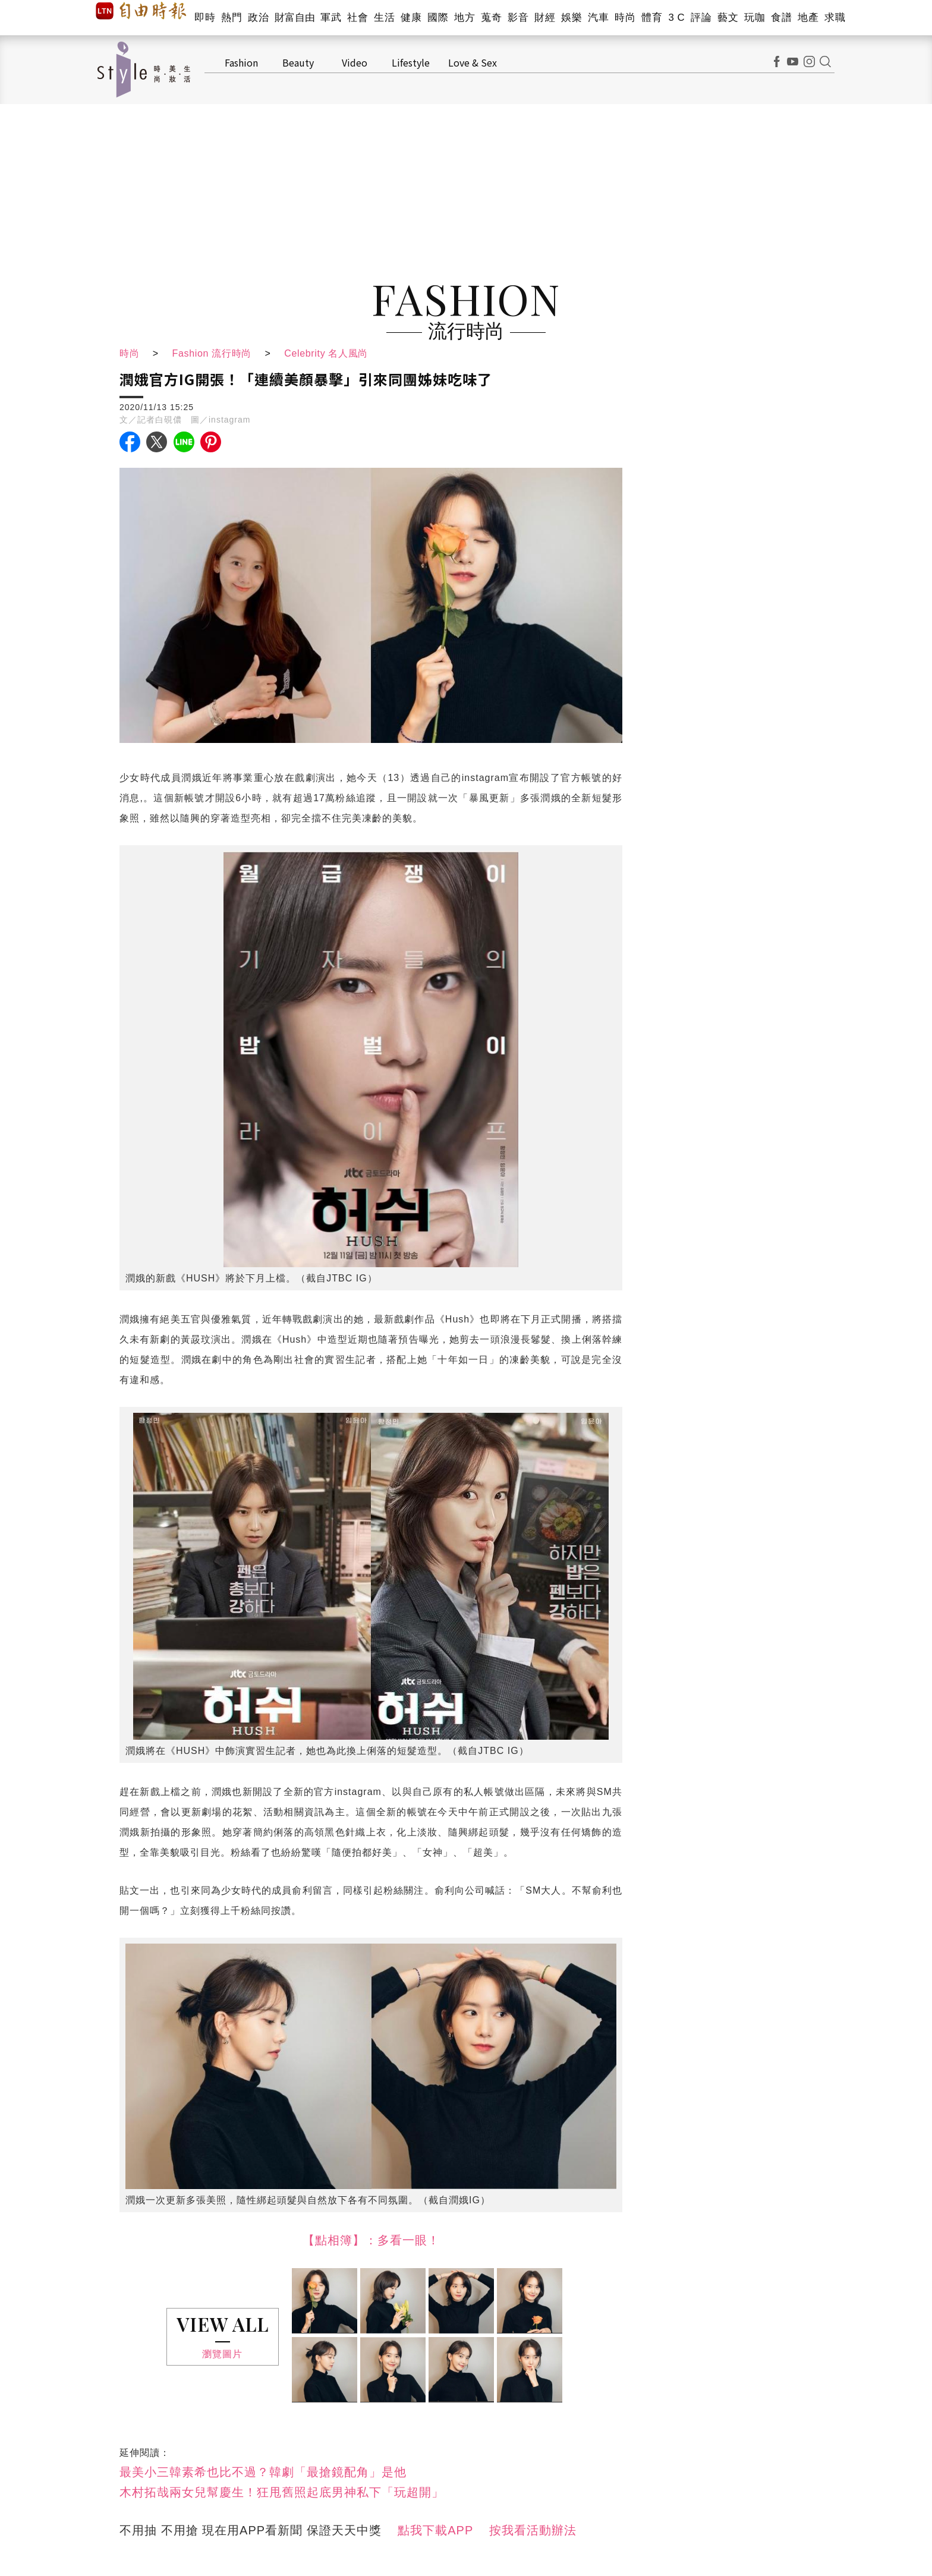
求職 (834, 17)
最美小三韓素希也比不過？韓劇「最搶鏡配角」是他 (263, 2472)
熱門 (231, 17)
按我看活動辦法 (533, 2530)
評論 (701, 17)
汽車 (598, 17)
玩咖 (754, 17)
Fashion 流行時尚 (213, 353)
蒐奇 (491, 17)
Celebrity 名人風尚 (330, 353)
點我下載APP (435, 2530)
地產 (808, 17)
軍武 (330, 17)
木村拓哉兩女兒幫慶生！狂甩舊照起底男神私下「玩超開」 (281, 2492)
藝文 (727, 17)
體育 (651, 17)
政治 (258, 17)
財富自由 (294, 17)
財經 (544, 17)
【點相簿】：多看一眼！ (371, 2240)
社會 (357, 17)
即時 (204, 17)
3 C (676, 17)
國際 (437, 17)
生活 (384, 17)
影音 (518, 17)
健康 (411, 17)
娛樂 (571, 17)
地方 (464, 17)
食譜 (781, 17)
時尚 (625, 17)
